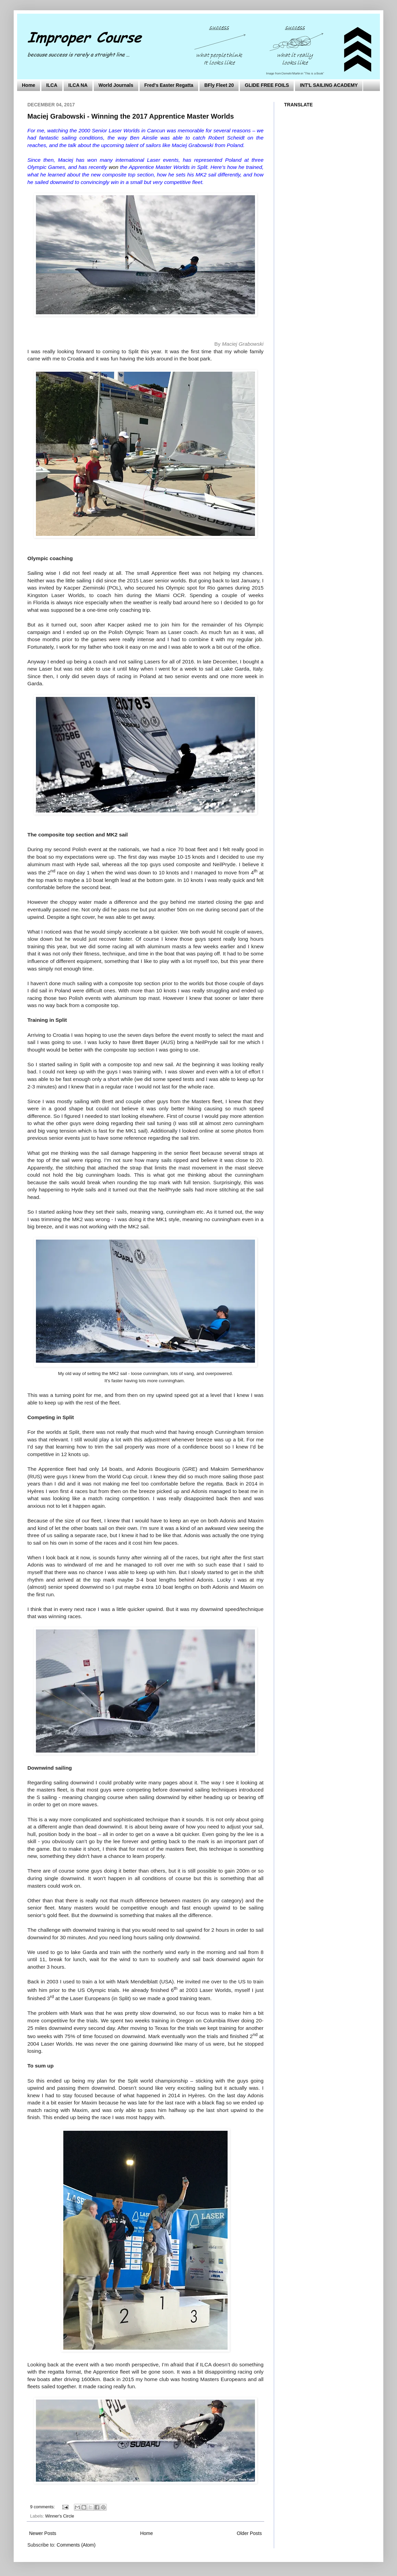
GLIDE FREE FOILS (267, 85)
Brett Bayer (145, 1042)
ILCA (51, 85)
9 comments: (43, 2507)
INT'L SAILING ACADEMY (329, 85)
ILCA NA (78, 85)
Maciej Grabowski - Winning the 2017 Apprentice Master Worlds (130, 116)
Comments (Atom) (76, 2545)
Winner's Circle (59, 2516)
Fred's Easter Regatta (168, 85)
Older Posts (249, 2533)
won (113, 167)
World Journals (116, 85)
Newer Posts (42, 2533)
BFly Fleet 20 (219, 85)
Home (28, 85)
